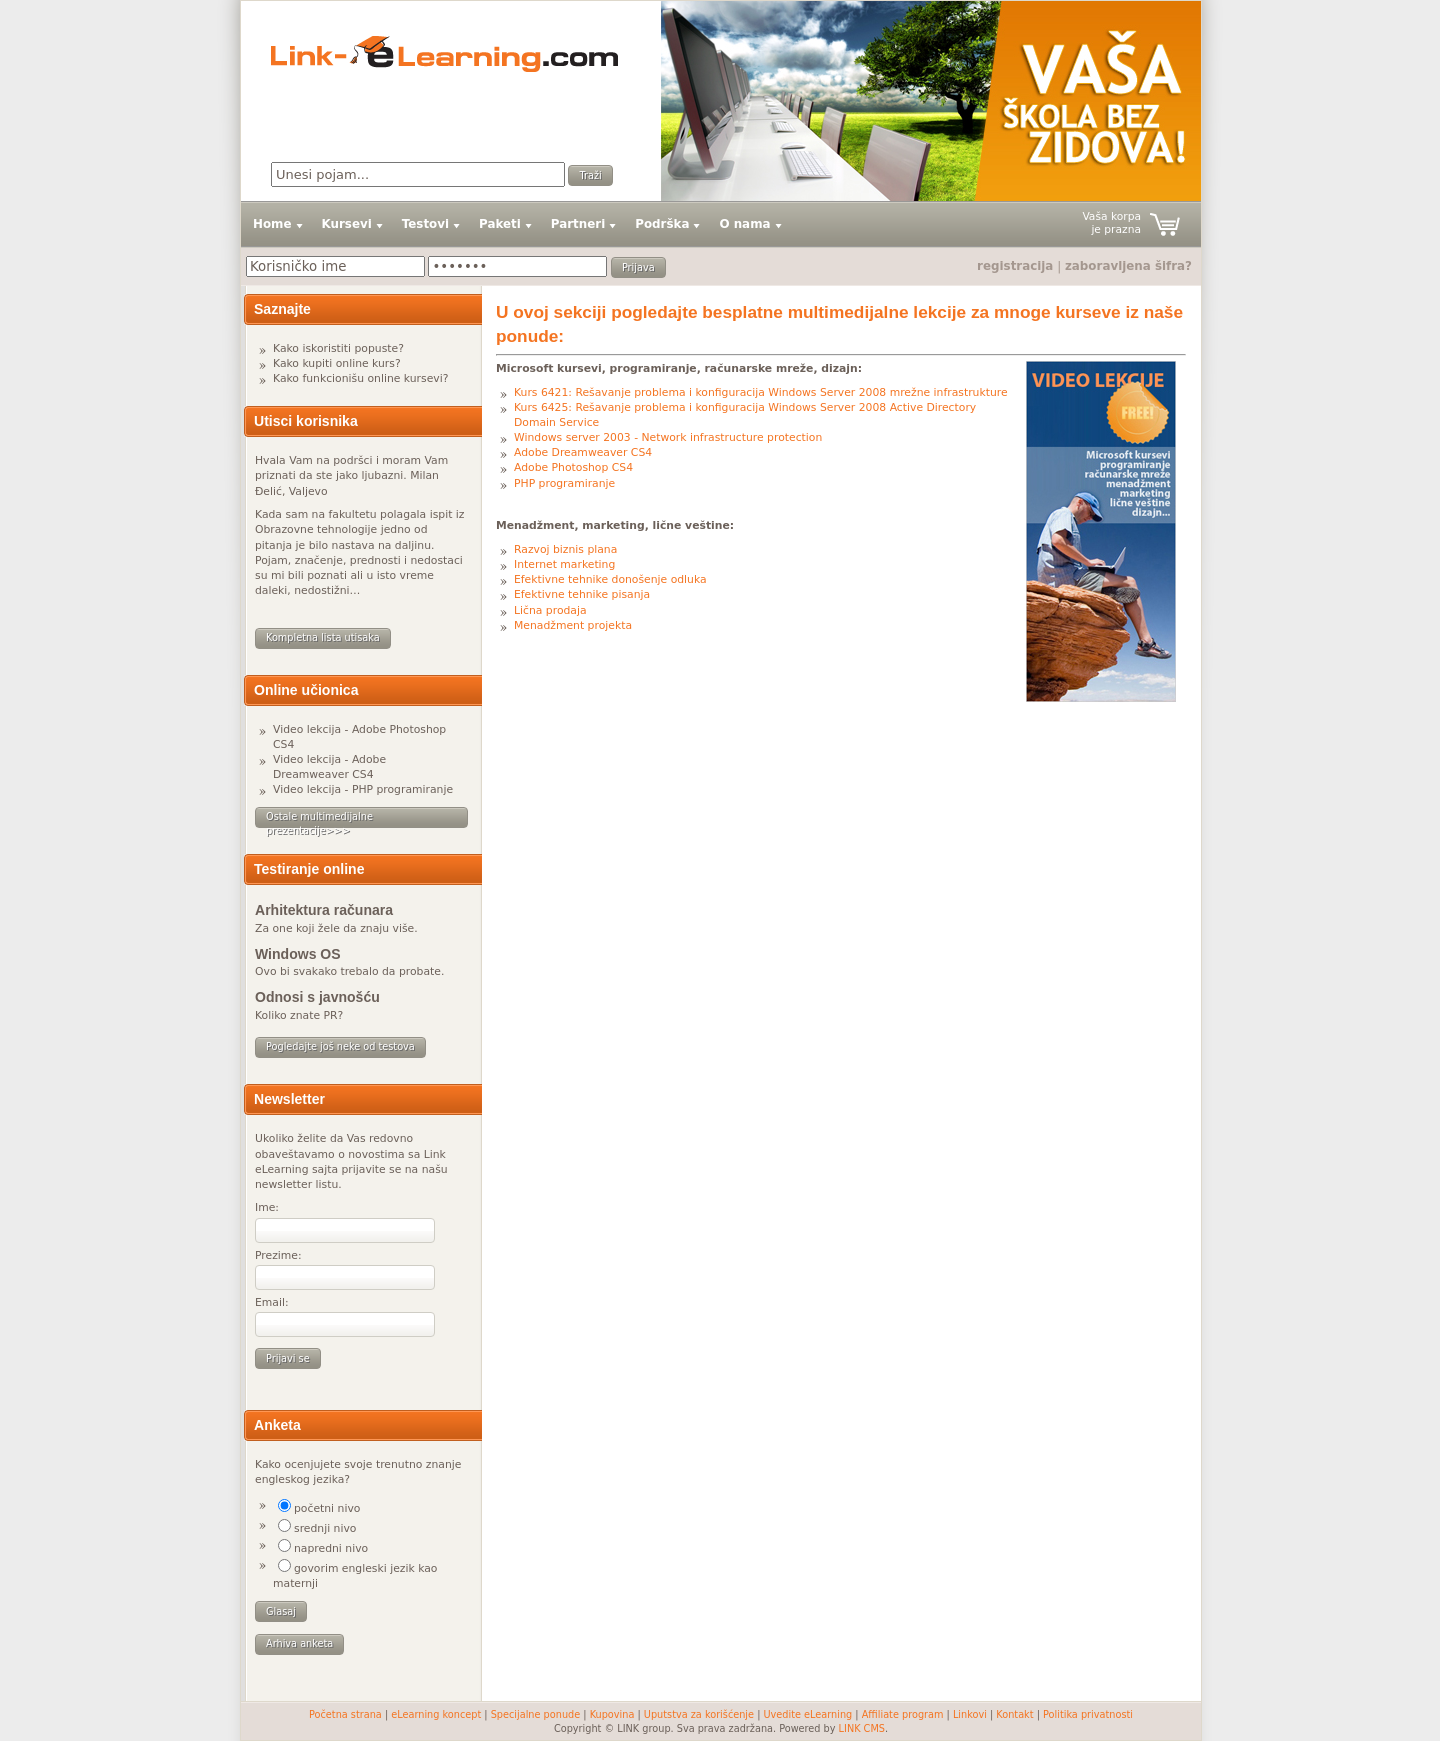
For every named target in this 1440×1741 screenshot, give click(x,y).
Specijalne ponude (536, 1714)
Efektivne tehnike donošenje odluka (610, 579)
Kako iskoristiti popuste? (338, 348)
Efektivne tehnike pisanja (582, 594)
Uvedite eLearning (808, 1714)
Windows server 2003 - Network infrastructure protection (668, 437)
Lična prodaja (550, 610)
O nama (744, 224)
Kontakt (1014, 1714)
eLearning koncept (436, 1714)
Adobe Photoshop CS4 (573, 467)
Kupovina (612, 1714)
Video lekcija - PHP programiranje (363, 789)
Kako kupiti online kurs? (337, 363)
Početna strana (345, 1714)
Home (272, 224)
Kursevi (347, 224)
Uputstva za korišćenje (699, 1714)
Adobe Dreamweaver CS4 (583, 452)
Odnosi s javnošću (317, 997)
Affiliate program (903, 1714)
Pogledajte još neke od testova (340, 1046)
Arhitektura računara (324, 910)
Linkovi (970, 1714)
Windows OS (298, 954)
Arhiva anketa (299, 1643)
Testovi (425, 224)
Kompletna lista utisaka (323, 637)
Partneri (578, 224)
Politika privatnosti (1088, 1714)
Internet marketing (564, 564)
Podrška (662, 224)
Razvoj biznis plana (565, 549)
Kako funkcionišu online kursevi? (360, 378)
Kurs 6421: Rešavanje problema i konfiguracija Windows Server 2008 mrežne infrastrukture (761, 392)
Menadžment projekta (573, 625)
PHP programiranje (564, 483)
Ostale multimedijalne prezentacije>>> (319, 819)
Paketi (500, 224)
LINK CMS (862, 1728)
